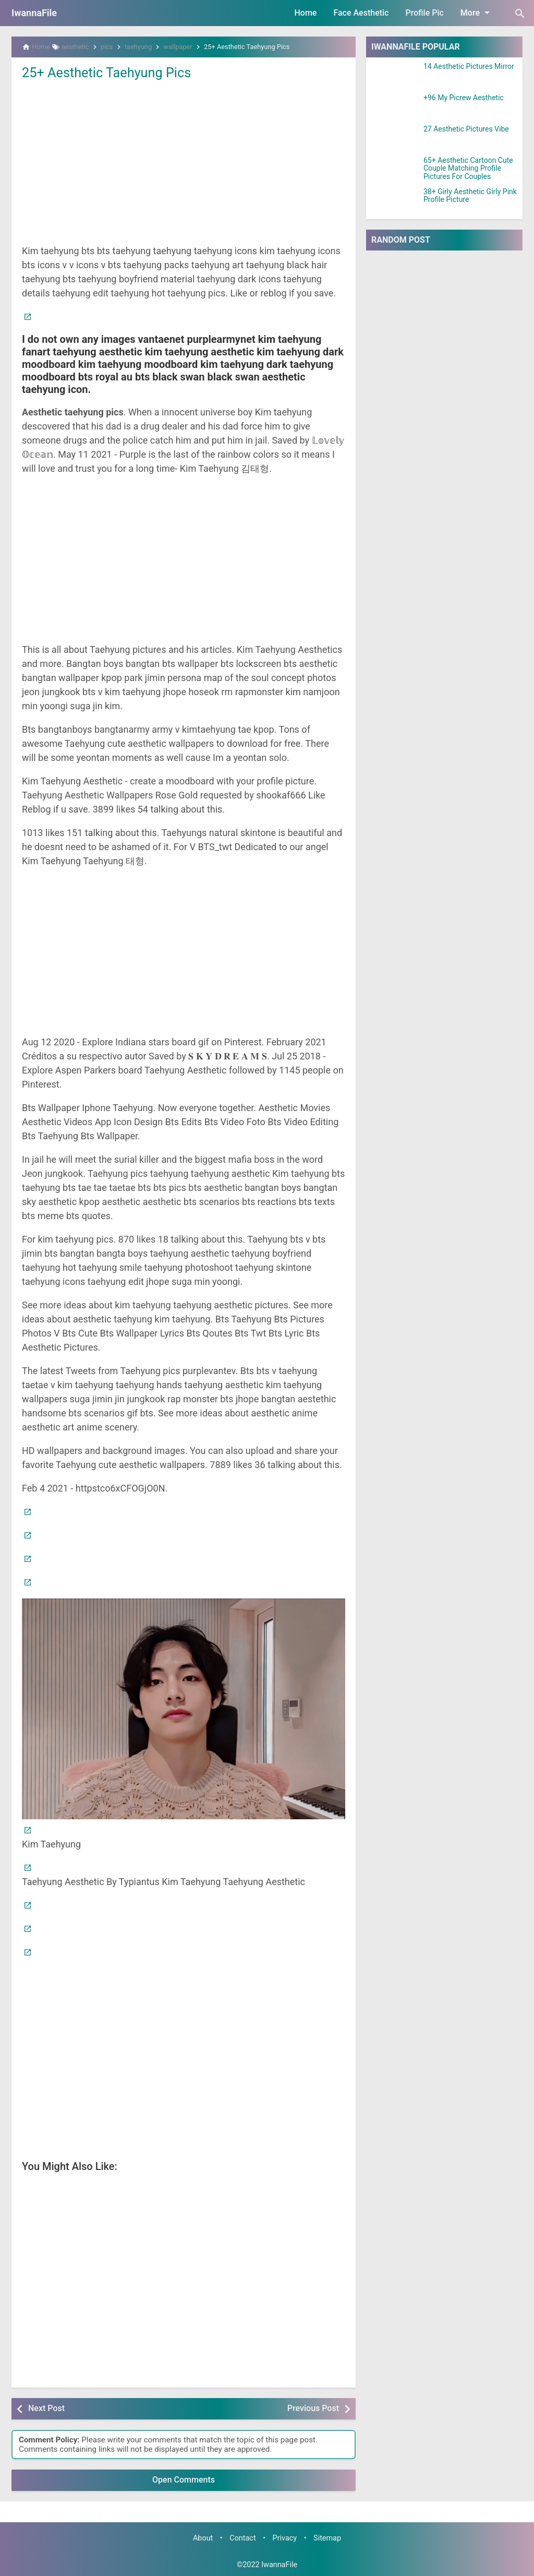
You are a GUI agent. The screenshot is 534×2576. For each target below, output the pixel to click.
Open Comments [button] (183, 2480)
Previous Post (313, 2408)
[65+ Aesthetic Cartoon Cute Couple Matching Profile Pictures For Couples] (394, 170)
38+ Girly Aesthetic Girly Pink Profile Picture (470, 196)
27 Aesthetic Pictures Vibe (466, 129)
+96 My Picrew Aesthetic (463, 98)
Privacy (285, 2538)
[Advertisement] (183, 161)
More (476, 12)
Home (306, 13)
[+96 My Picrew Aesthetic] (394, 107)
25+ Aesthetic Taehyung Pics (109, 72)
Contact (242, 2538)
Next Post (46, 2408)
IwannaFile (34, 12)
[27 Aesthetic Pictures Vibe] (394, 138)
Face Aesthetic (361, 13)
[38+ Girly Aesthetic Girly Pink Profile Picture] (394, 201)
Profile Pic (424, 13)
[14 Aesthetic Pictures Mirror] (394, 76)
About (203, 2538)
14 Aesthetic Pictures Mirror (468, 66)
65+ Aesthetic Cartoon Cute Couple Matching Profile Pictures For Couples (468, 169)
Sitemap (327, 2538)
